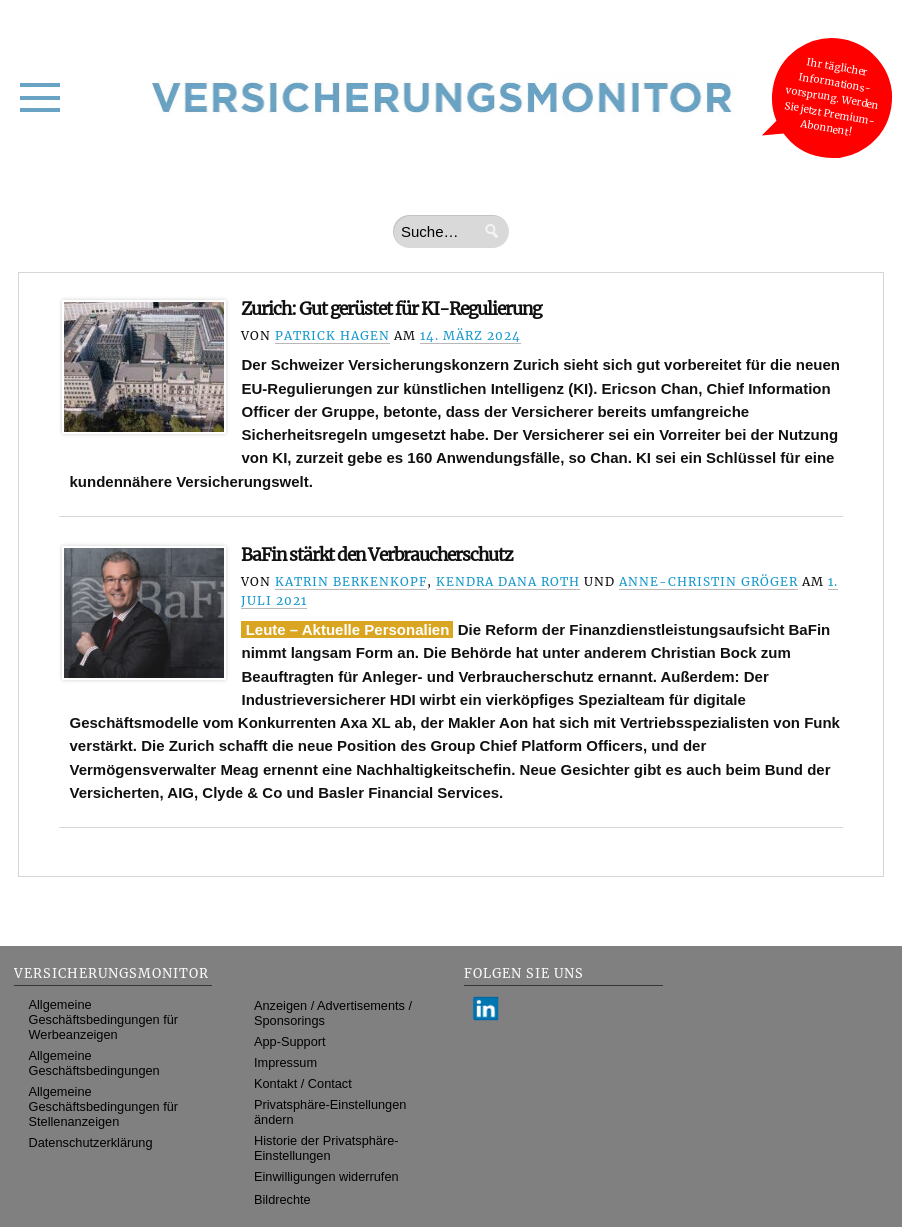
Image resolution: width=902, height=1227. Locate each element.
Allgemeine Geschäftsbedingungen (94, 1063)
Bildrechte (282, 1199)
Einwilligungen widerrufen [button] (326, 1176)
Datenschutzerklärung (91, 1142)
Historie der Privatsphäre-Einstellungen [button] (326, 1148)
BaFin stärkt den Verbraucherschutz (377, 555)
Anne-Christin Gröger (708, 581)
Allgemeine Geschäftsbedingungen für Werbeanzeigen (104, 1019)
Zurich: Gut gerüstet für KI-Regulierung (391, 309)
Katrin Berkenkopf (351, 581)
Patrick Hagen (332, 335)
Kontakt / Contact (303, 1083)
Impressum (285, 1062)
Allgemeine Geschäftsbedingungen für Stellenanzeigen (104, 1106)
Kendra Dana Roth (508, 581)
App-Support (290, 1041)
